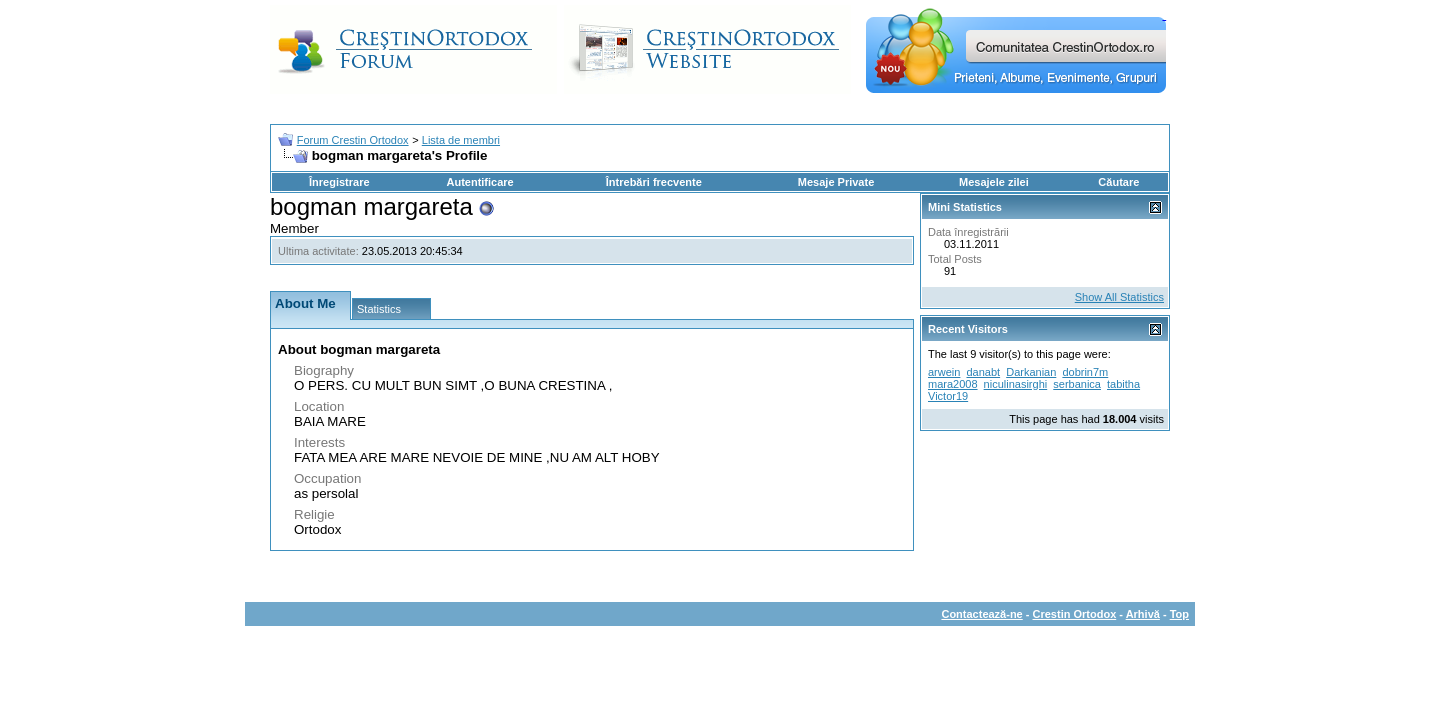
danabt (983, 372)
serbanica (1077, 384)
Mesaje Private (836, 182)
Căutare (1118, 182)
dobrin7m (1085, 372)
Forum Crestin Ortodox (353, 140)
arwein (944, 372)
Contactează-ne (981, 614)
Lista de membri (461, 140)
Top (1179, 614)
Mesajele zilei (994, 182)
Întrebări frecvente (654, 182)
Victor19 (948, 396)
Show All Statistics (1119, 297)
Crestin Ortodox (1075, 614)
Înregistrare (339, 182)
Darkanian (1031, 372)
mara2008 (953, 384)
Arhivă (1143, 614)
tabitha (1123, 384)
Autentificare (479, 182)
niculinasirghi (1016, 384)
